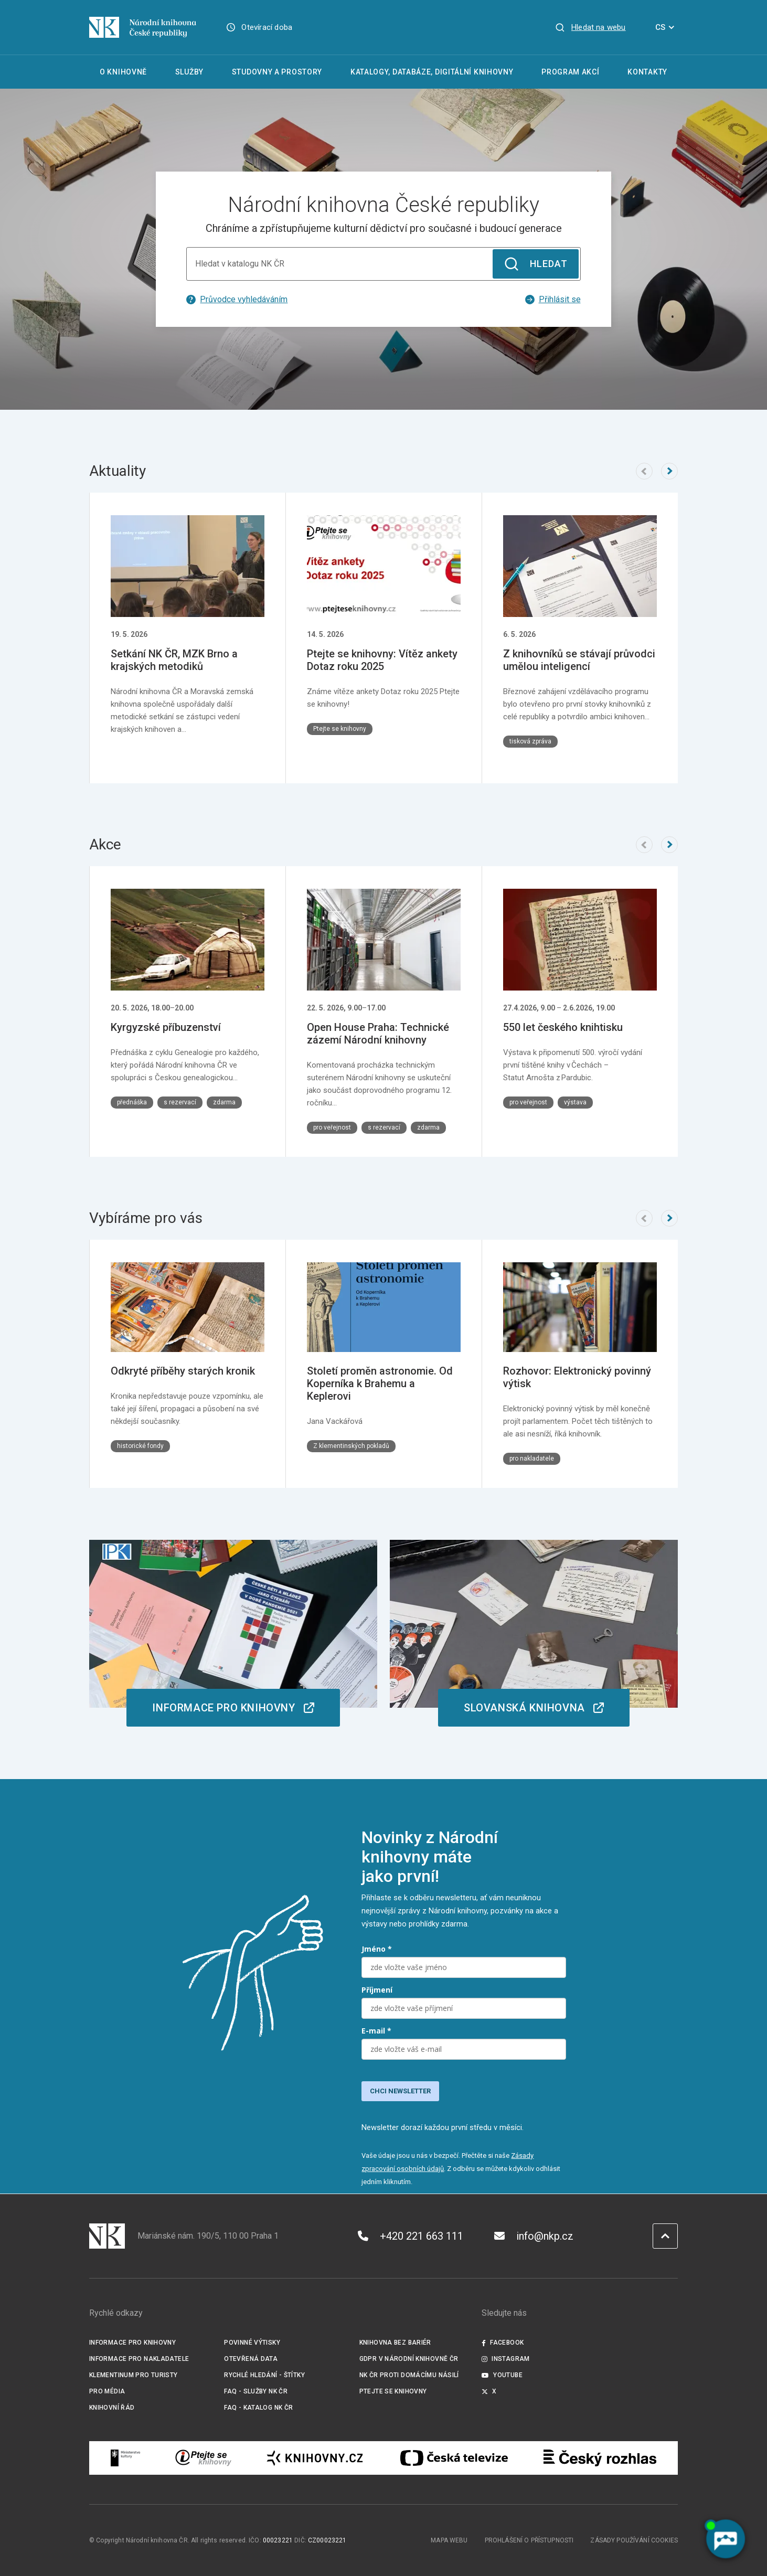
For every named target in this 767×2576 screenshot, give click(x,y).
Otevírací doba (266, 27)
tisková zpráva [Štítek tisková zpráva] (530, 741)
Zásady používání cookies (634, 2540)
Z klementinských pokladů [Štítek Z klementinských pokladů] (351, 1445)
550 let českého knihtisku (563, 1027)
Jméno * (376, 1949)
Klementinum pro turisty (133, 2375)
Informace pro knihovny (132, 2342)
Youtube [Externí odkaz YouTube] (502, 2375)
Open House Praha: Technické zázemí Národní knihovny (378, 1033)
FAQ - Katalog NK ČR (258, 2407)
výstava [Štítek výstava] (575, 1102)
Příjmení (376, 1990)
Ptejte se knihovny (393, 2391)
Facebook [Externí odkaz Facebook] (503, 2342)
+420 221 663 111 (410, 2236)
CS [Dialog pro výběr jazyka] (666, 27)
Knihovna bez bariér (395, 2342)
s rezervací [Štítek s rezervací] (180, 1102)
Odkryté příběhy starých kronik (183, 1370)
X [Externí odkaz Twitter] (489, 2391)
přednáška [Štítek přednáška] (132, 1102)
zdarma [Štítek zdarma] (224, 1102)
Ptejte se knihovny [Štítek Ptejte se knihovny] (339, 728)
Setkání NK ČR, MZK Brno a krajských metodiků (174, 660)
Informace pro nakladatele (139, 2358)
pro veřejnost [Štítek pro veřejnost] (332, 1127)
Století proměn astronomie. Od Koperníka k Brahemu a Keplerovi (380, 1383)
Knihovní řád (112, 2407)
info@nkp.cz (533, 2236)
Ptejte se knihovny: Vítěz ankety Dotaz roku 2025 (382, 660)
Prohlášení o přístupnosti (529, 2540)
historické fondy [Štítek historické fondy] (140, 1445)
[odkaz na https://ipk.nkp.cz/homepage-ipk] (233, 1633)
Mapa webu (449, 2540)
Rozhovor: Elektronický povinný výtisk (577, 1376)
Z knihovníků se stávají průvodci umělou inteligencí (579, 660)
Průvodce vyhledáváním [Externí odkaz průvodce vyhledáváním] (236, 299)
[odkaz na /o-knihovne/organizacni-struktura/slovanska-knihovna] (534, 1633)
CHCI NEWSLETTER (400, 2091)
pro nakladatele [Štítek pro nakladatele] (531, 1458)
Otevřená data (251, 2358)
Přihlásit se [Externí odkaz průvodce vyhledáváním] (553, 299)
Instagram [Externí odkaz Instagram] (506, 2358)
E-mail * (376, 2031)
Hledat (535, 264)
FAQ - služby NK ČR (255, 2391)
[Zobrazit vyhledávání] (590, 27)
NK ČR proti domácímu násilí (409, 2375)
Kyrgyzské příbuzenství (166, 1027)
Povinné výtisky (252, 2342)
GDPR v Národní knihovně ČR (409, 2358)
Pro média (107, 2391)
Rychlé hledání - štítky (264, 2375)
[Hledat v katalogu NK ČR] (383, 264)
